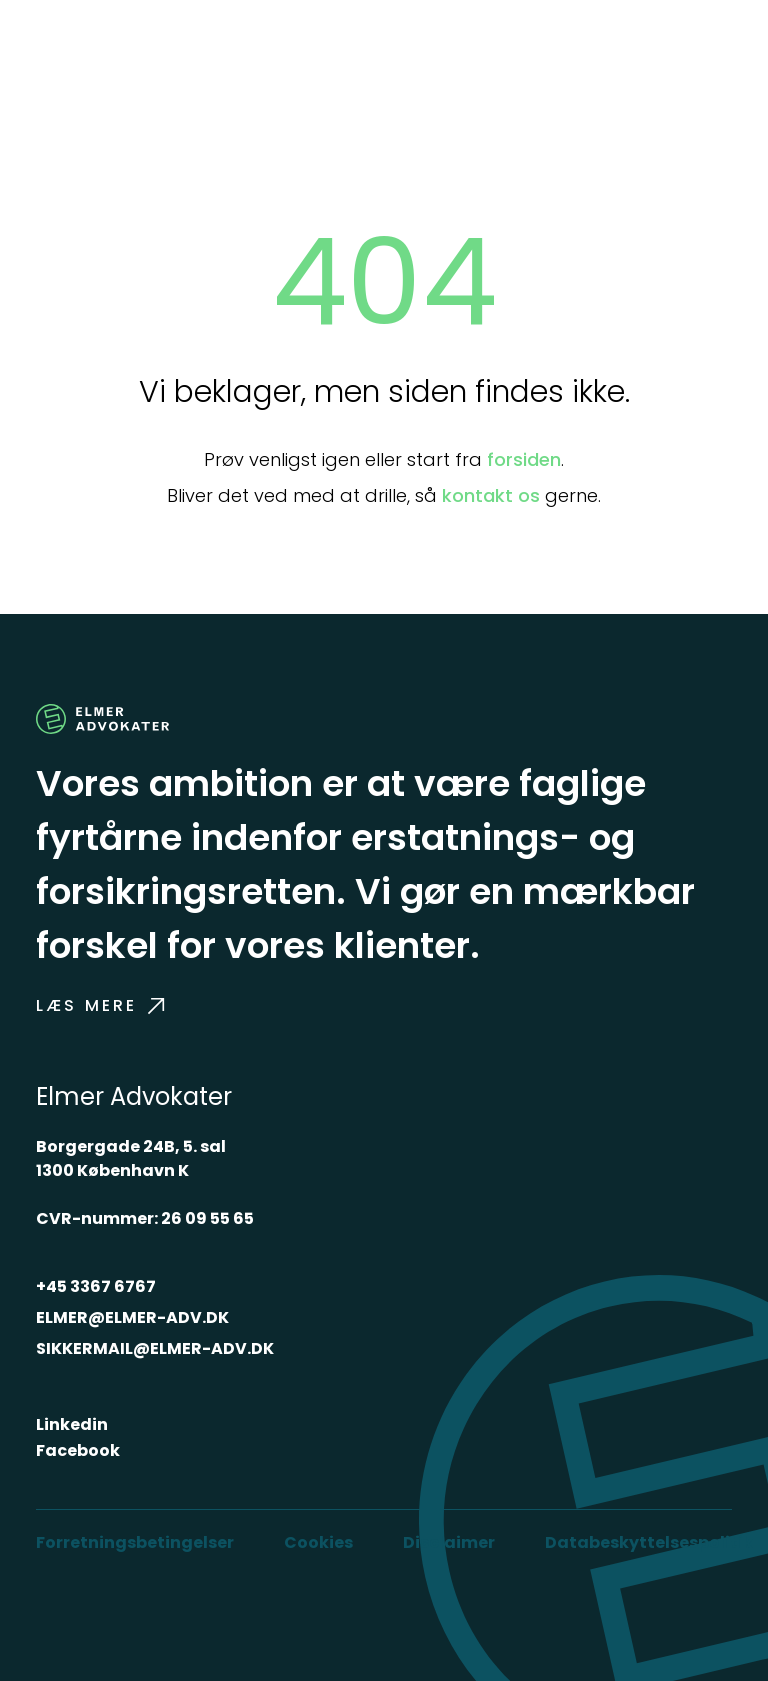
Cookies (318, 1542)
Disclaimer (449, 1542)
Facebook (78, 1450)
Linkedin (72, 1424)
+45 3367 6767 (96, 1286)
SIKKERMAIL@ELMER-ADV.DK (155, 1348)
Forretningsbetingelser (135, 1542)
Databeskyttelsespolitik (649, 1542)
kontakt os (491, 495)
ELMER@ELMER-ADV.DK (132, 1317)
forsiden (524, 459)
